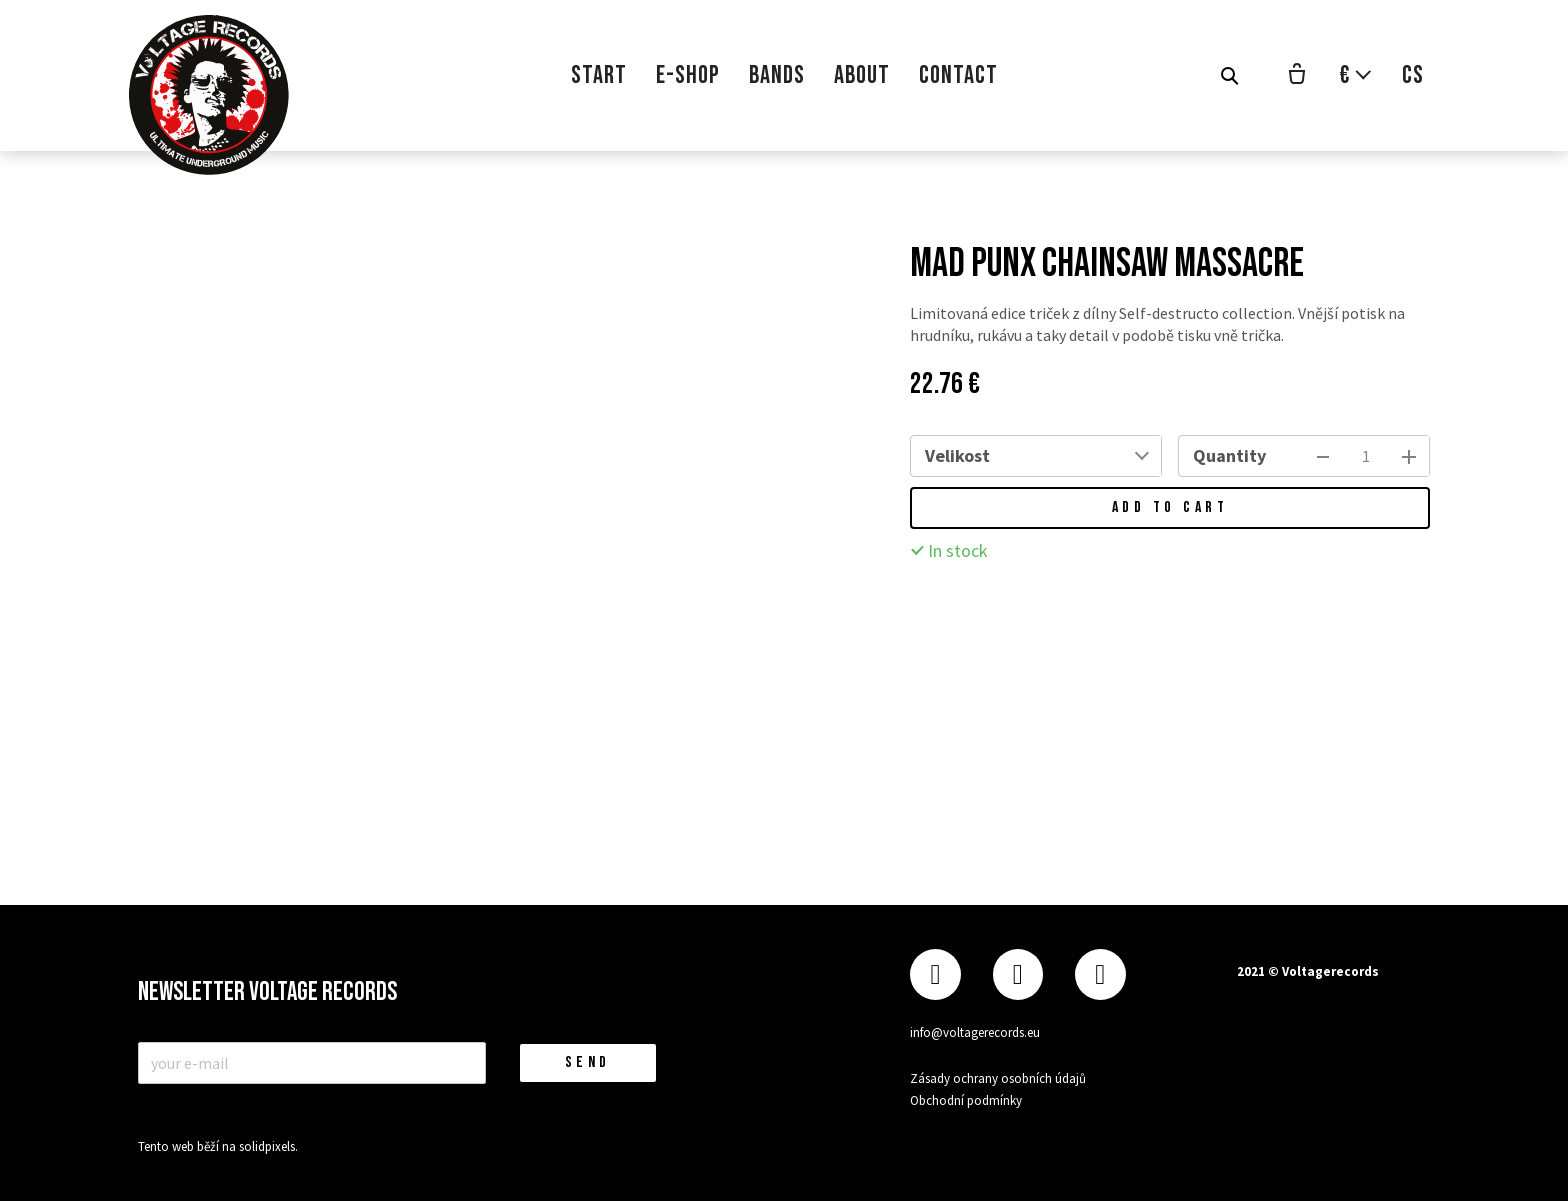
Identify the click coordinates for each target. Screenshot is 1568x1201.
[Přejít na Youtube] (1100, 974)
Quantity (1229, 455)
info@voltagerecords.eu (975, 1032)
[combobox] (1082, 456)
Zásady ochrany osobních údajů (998, 1078)
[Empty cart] (1297, 76)
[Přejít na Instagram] (1018, 974)
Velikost (957, 455)
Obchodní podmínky (966, 1100)
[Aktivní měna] (1356, 75)
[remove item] (1323, 456)
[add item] (1409, 456)
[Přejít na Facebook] (935, 974)
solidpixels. (268, 1146)
